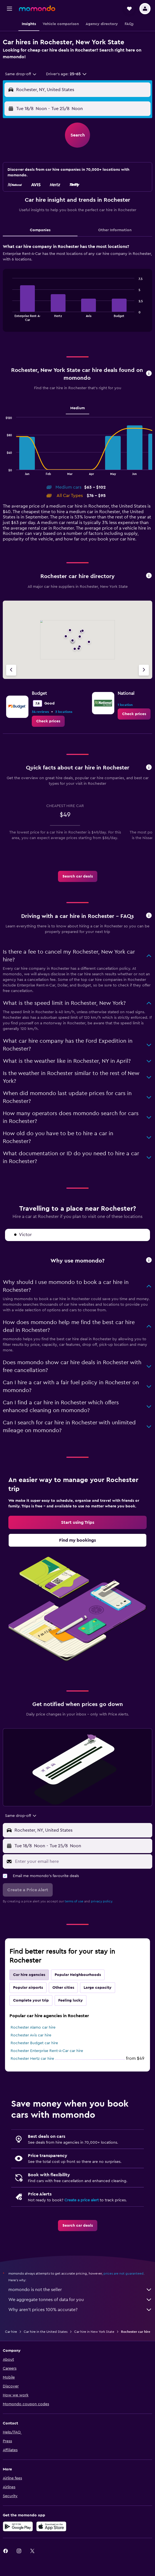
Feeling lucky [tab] (70, 2000)
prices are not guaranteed (123, 2273)
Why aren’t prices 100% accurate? (80, 2309)
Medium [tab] (77, 408)
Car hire (11, 2331)
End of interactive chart (9, 316)
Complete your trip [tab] (31, 2000)
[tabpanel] (77, 289)
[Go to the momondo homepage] (37, 8)
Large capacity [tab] (98, 1988)
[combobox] (21, 74)
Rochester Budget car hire (34, 2043)
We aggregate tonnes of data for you (80, 2299)
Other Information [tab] (115, 230)
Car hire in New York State (94, 2331)
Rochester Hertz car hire (32, 2059)
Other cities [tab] (63, 1988)
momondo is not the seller (80, 2289)
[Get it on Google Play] (18, 2526)
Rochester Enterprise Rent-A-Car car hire (47, 2051)
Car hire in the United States (45, 2331)
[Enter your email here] (82, 1861)
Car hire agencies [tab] (29, 1975)
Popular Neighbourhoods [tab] (78, 1975)
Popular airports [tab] (28, 1988)
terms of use (74, 1901)
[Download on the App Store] (51, 2526)
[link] (48, 721)
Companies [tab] (40, 230)
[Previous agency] (11, 670)
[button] (9, 9)
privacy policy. (102, 1901)
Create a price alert (81, 2200)
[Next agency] (144, 670)
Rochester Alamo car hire (33, 2027)
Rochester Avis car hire (31, 2035)
